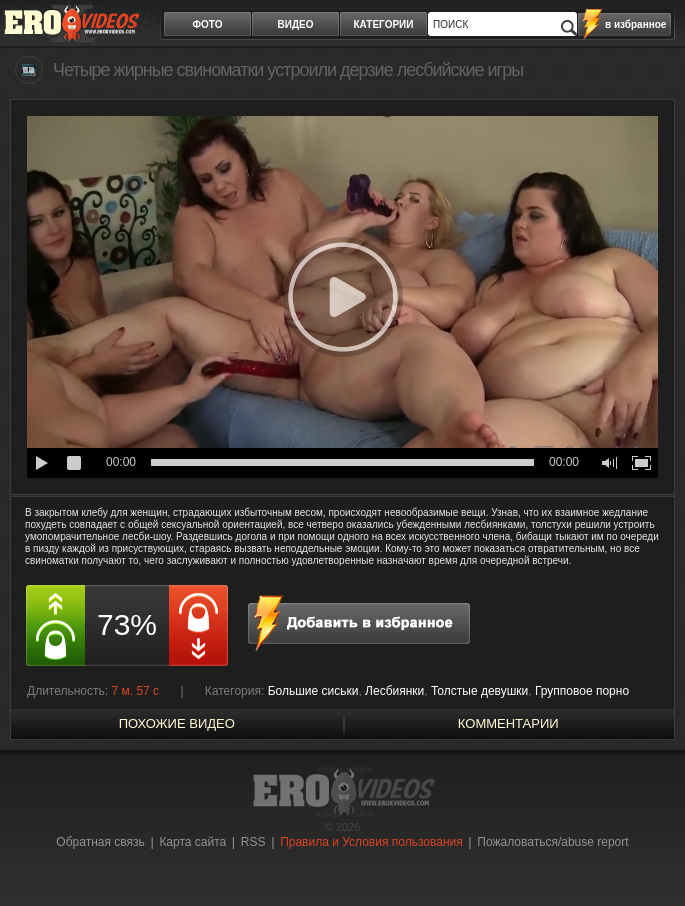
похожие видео (177, 723)
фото (208, 24)
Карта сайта (192, 842)
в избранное (635, 24)
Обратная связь (100, 842)
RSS (253, 842)
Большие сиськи (313, 691)
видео (296, 24)
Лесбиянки (394, 691)
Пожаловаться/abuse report (552, 842)
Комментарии (508, 723)
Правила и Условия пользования (371, 842)
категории (384, 24)
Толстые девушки (479, 691)
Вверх (647, 855)
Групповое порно (582, 691)
